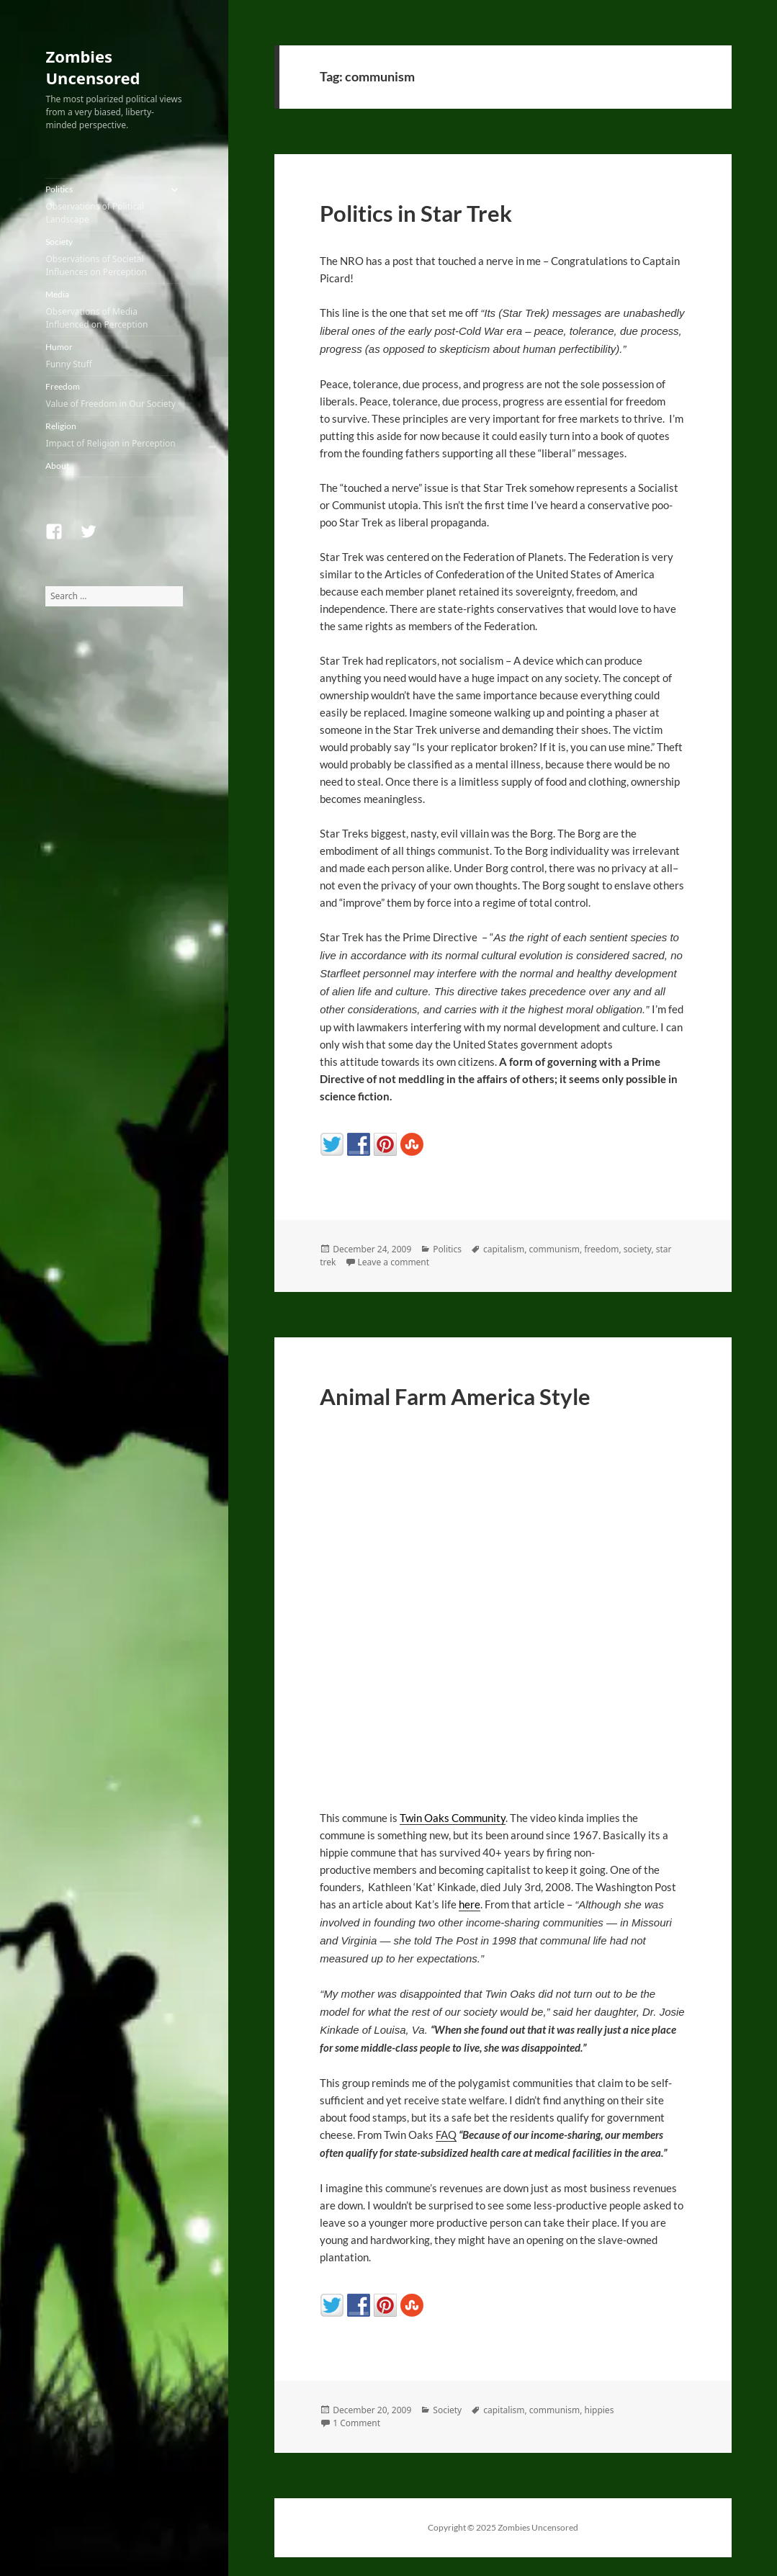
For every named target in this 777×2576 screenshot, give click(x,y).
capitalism (503, 1249)
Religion (113, 435)
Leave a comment (394, 1262)
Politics (103, 205)
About (57, 465)
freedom (601, 1249)
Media (113, 310)
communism (554, 1249)
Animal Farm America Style (455, 1396)
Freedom (113, 395)
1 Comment (356, 2423)
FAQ (446, 2134)
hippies (599, 2410)
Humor (113, 356)
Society (113, 257)
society (638, 1249)
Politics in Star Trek (416, 213)
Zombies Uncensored (92, 67)
